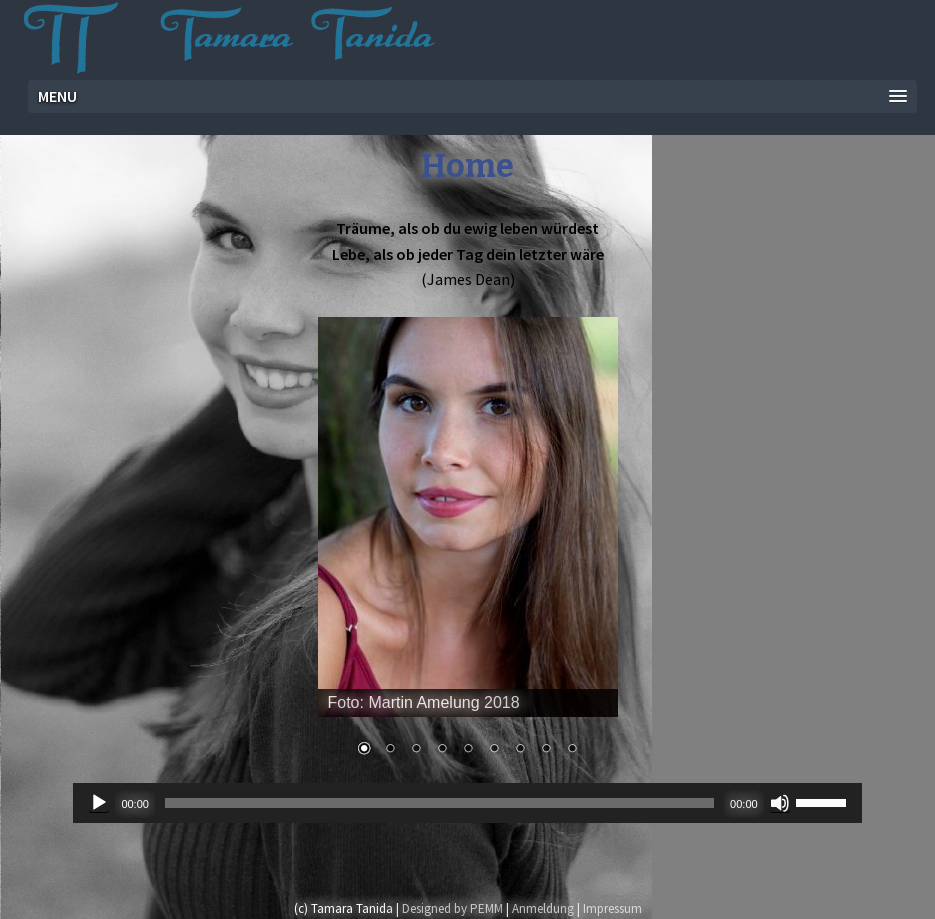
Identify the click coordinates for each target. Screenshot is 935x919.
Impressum (612, 908)
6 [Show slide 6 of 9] (494, 750)
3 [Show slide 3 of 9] (416, 750)
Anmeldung (543, 908)
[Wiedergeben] (99, 803)
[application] (467, 803)
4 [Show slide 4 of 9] (442, 750)
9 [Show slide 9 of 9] (572, 750)
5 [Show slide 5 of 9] (468, 750)
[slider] (439, 803)
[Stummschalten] (780, 803)
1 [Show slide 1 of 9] (364, 750)
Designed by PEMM (452, 908)
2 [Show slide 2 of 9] (390, 750)
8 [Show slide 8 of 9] (546, 750)
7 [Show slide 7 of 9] (520, 750)
